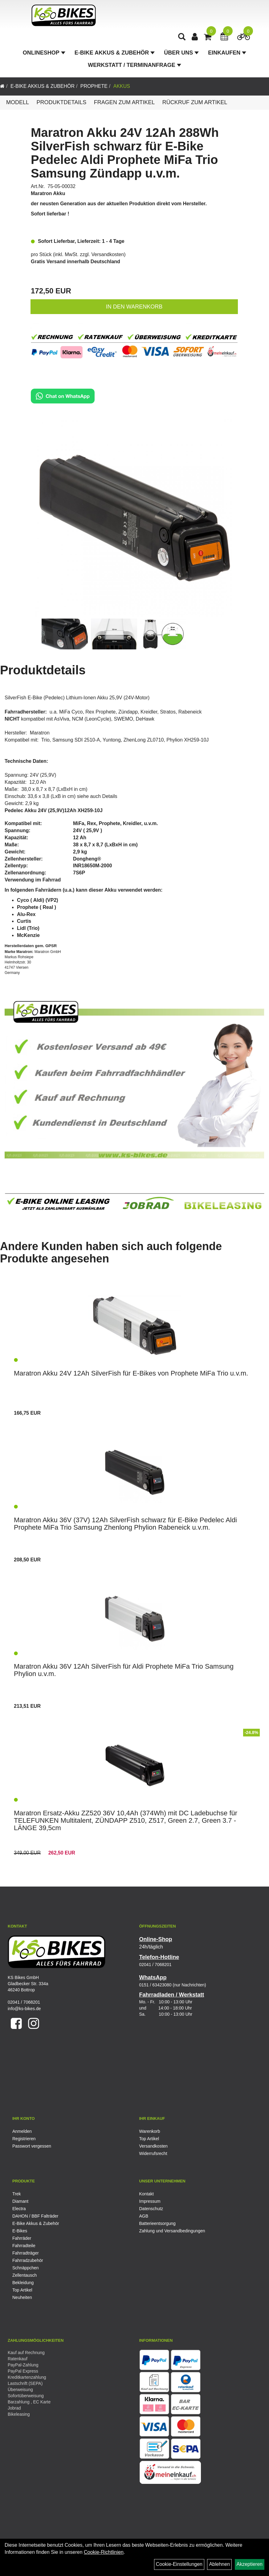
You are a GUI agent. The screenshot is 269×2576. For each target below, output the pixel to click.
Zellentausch (24, 2275)
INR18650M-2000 (92, 865)
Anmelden (22, 2131)
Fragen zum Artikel (124, 102)
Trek (16, 2193)
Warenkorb (149, 2131)
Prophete (94, 86)
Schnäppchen (25, 2267)
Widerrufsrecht (153, 2153)
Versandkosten (108, 254)
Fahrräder (21, 2238)
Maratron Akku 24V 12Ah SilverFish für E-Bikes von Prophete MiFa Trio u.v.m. (131, 1373)
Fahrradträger (25, 2253)
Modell (17, 102)
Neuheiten (22, 2297)
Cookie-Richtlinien (104, 2552)
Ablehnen (219, 2564)
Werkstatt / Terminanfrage (134, 66)
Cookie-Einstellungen (179, 2564)
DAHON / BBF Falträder (35, 2216)
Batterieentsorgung (157, 2223)
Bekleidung (23, 2282)
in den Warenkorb (134, 307)
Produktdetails (61, 102)
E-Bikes (19, 2230)
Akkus (121, 86)
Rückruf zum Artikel (194, 102)
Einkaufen (227, 54)
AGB (144, 2216)
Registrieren (23, 2138)
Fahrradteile (23, 2245)
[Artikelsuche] (182, 39)
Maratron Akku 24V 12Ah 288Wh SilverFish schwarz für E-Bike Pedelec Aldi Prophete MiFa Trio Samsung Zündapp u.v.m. (125, 153)
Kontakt (146, 2193)
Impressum (150, 2201)
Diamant (20, 2201)
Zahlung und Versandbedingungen (172, 2230)
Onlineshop (44, 54)
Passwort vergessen (31, 2146)
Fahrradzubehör (27, 2260)
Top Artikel (149, 2138)
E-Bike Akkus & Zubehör (115, 54)
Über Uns (181, 54)
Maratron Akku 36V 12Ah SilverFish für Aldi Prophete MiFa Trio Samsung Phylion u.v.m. (124, 1670)
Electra (19, 2208)
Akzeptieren (250, 2564)
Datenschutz (151, 2208)
